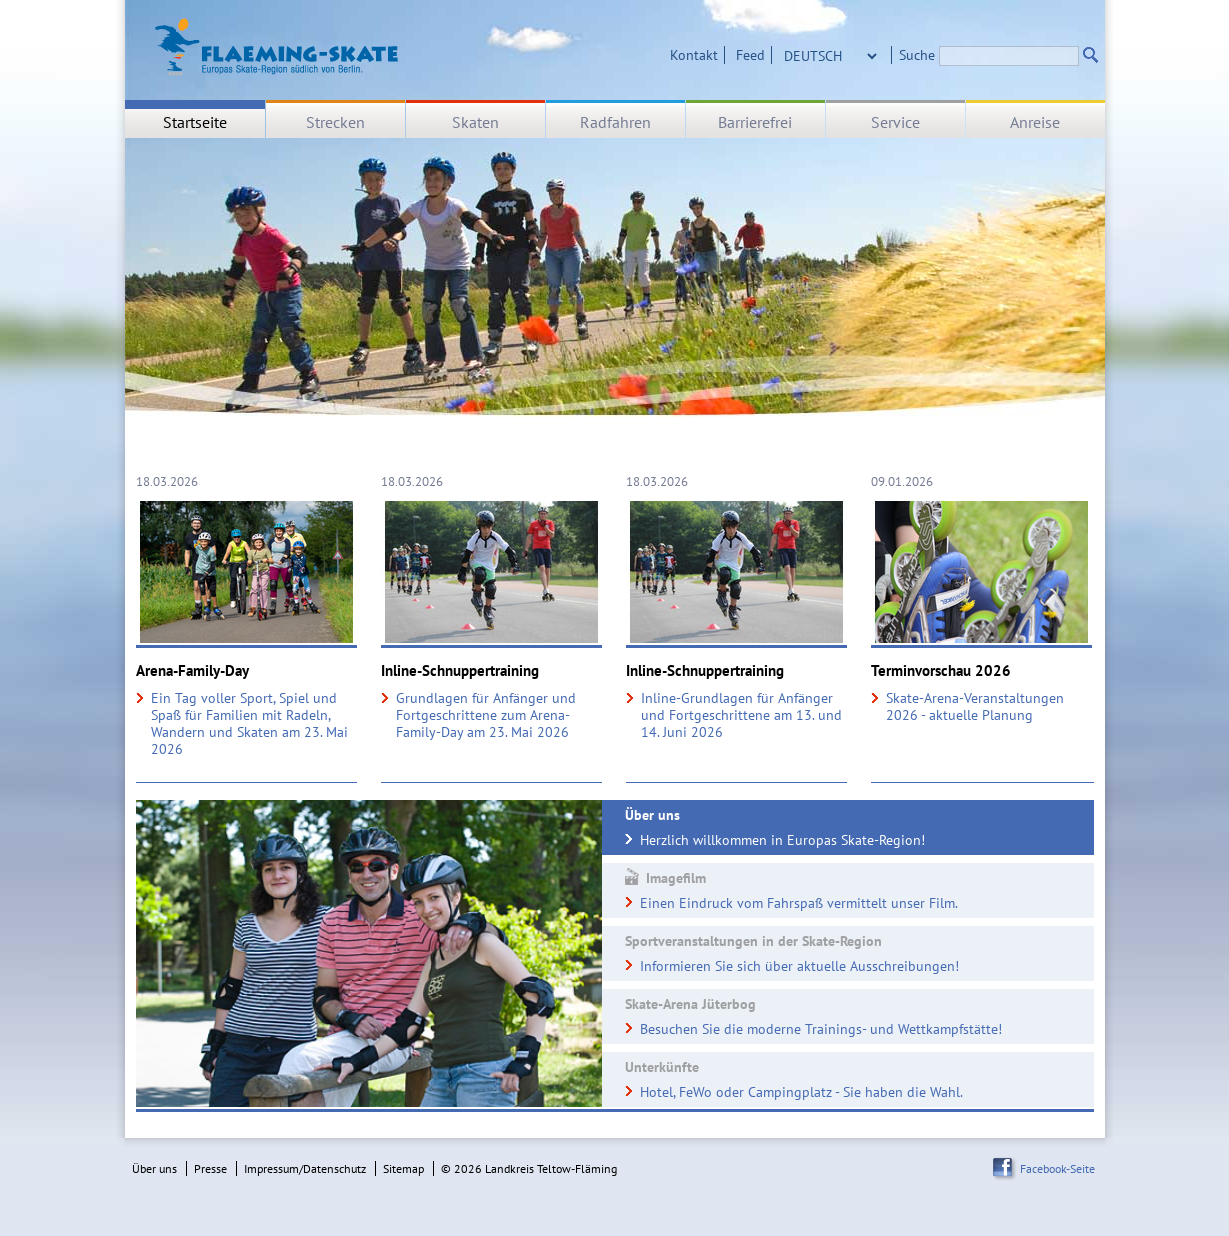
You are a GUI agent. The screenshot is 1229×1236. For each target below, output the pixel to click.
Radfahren (615, 122)
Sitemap (403, 1168)
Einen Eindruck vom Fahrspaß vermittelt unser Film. (799, 903)
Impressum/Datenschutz (305, 1168)
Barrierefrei (755, 122)
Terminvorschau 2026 (941, 671)
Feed (750, 55)
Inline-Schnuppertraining (460, 671)
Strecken (335, 122)
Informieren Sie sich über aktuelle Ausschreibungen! (799, 966)
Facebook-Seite (1057, 1168)
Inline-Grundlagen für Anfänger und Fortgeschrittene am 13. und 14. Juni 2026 (741, 715)
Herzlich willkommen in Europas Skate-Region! (782, 840)
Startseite (195, 122)
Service (895, 122)
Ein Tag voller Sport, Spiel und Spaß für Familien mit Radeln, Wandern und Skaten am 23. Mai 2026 (249, 724)
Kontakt (694, 55)
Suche (917, 55)
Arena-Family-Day (192, 671)
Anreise (1035, 122)
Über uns (154, 1168)
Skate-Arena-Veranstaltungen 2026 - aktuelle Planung (975, 707)
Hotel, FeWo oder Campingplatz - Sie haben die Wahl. (801, 1092)
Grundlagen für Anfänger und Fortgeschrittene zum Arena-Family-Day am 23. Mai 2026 (486, 715)
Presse (210, 1168)
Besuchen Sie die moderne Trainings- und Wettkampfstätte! (821, 1029)
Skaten (475, 122)
